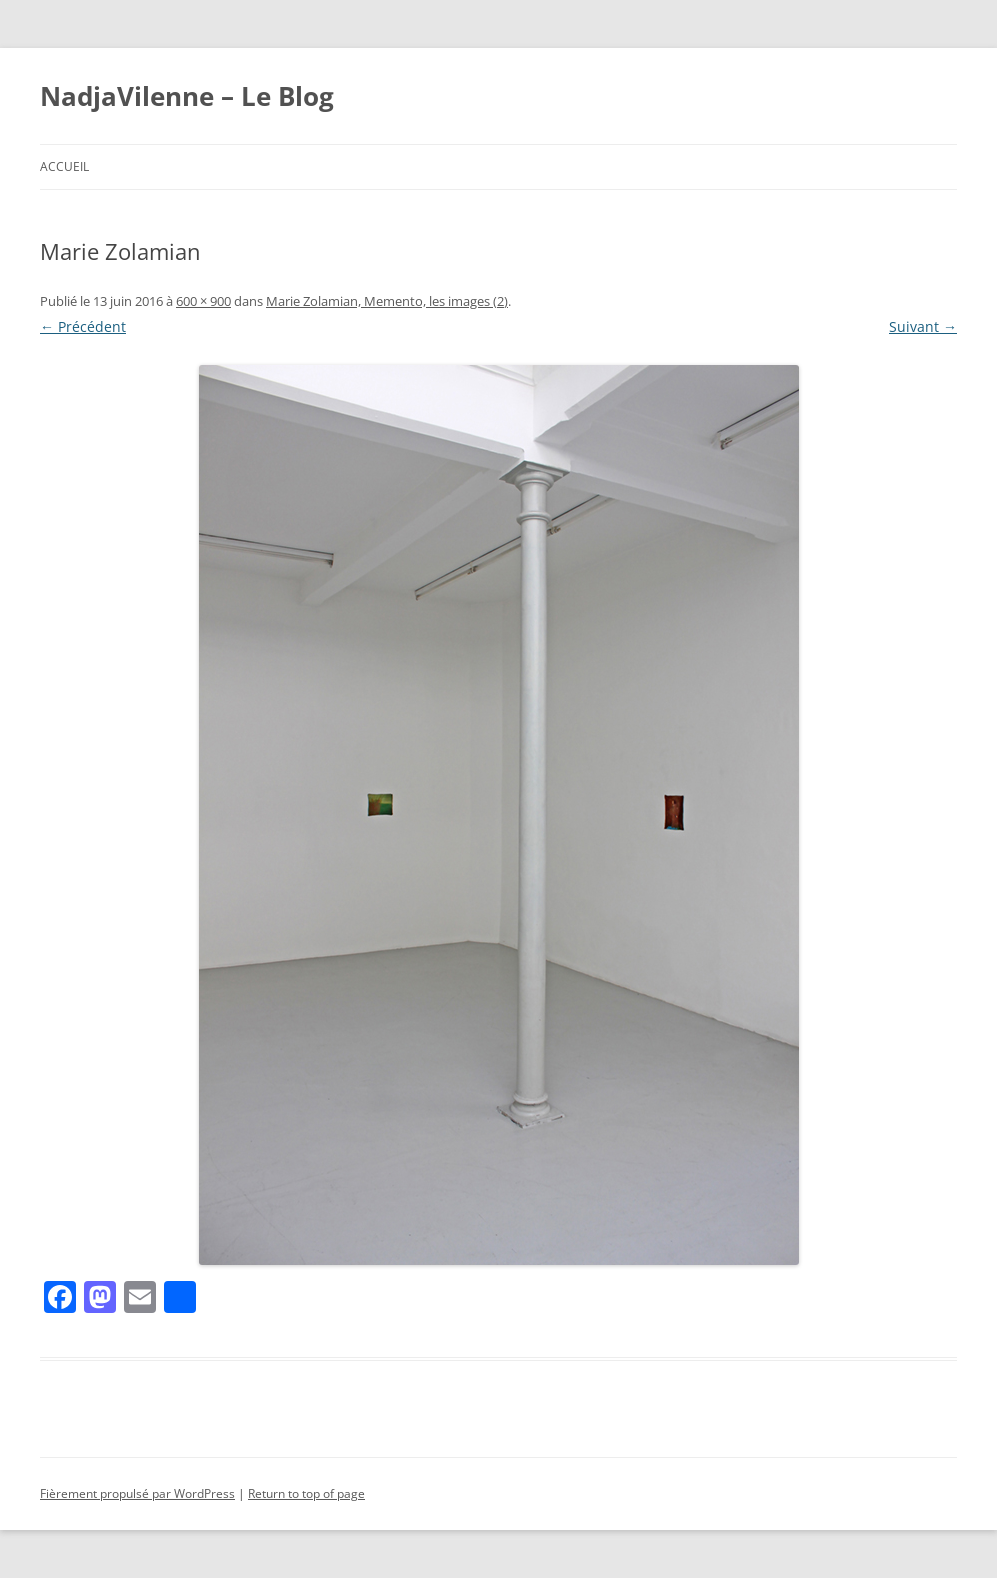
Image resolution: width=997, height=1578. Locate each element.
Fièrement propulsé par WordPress (137, 1493)
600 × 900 (203, 301)
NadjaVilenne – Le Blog (187, 96)
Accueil (64, 166)
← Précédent (83, 326)
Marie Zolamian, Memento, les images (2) (387, 301)
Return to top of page (306, 1493)
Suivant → (923, 326)
